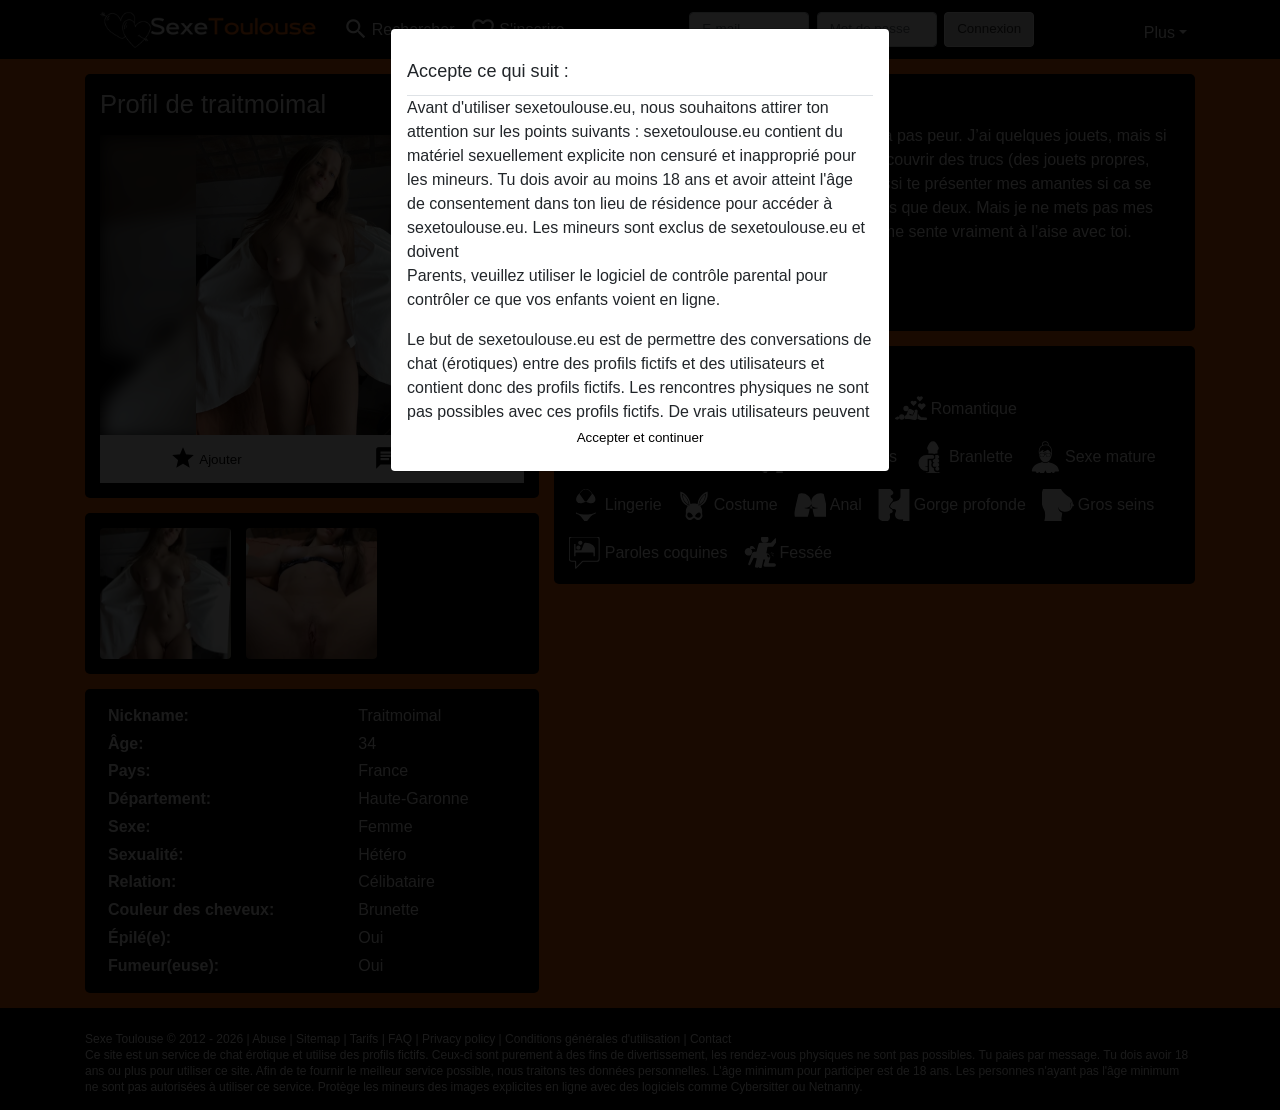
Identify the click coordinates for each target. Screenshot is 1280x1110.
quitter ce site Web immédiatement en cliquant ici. (639, 251)
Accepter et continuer (640, 437)
